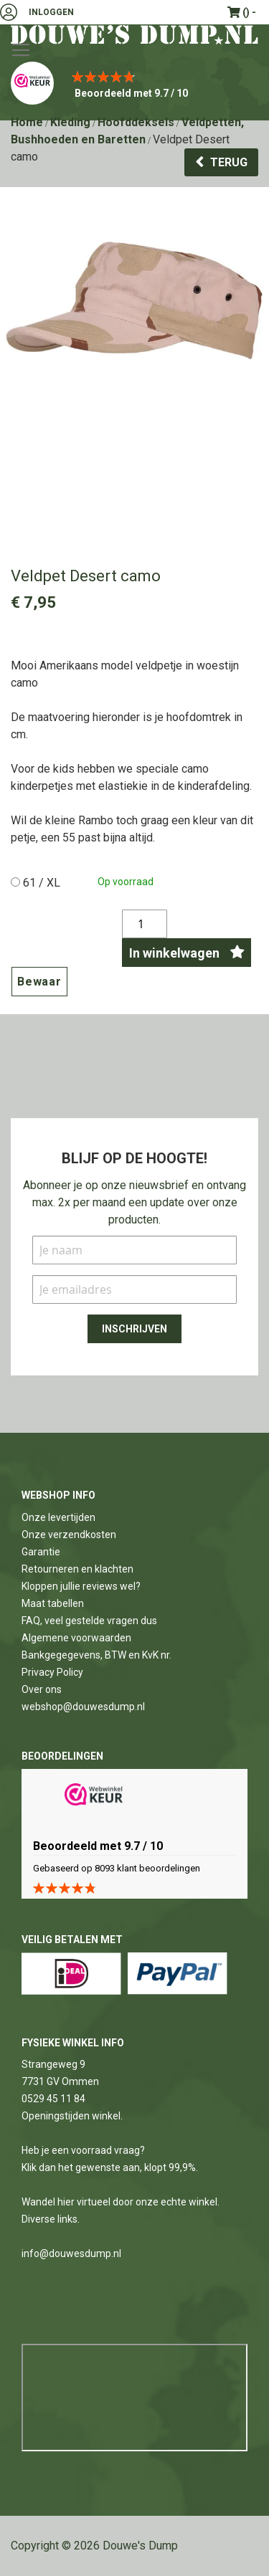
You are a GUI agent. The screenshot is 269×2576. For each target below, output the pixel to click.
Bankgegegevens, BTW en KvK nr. (96, 1655)
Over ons (42, 1689)
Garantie (41, 1551)
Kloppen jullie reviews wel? (81, 1586)
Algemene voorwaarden (76, 1638)
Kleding (70, 122)
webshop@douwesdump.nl (83, 1706)
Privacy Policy (52, 1672)
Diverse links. (51, 2219)
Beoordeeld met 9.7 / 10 (131, 93)
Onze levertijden (58, 1517)
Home (27, 122)
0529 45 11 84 (53, 2098)
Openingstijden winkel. (72, 2116)
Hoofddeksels (136, 122)
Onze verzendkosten (69, 1534)
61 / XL (41, 882)
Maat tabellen (53, 1603)
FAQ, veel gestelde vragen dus (89, 1620)
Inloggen (51, 12)
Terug (228, 162)
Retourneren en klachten (77, 1569)
